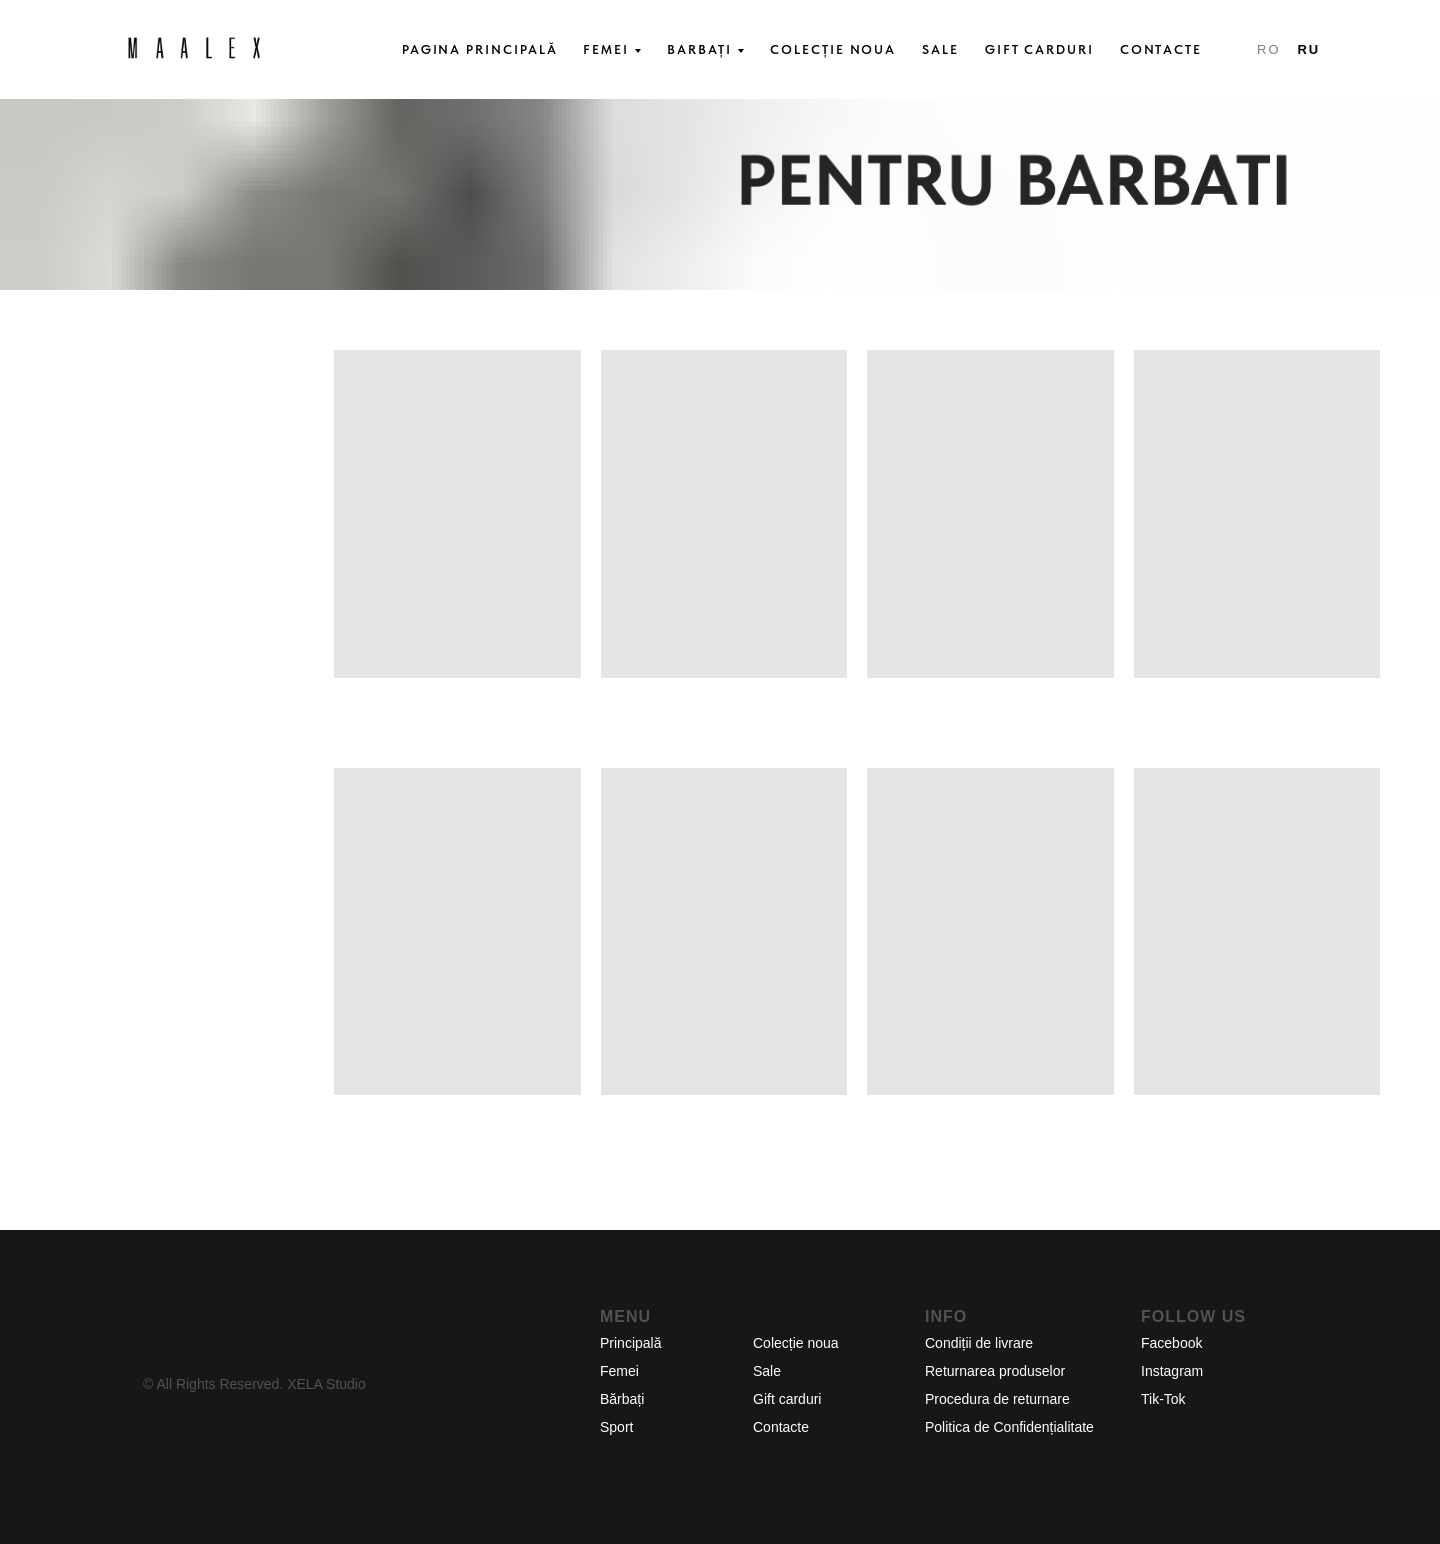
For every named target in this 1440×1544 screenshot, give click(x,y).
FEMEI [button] (606, 49)
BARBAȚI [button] (699, 49)
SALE (940, 49)
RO (1268, 49)
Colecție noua (796, 1343)
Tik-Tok (1163, 1399)
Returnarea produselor (995, 1371)
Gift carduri (787, 1399)
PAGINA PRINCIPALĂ (480, 49)
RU (1308, 49)
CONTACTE (1161, 49)
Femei (619, 1371)
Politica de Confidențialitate (1009, 1427)
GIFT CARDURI (1039, 49)
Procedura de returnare (997, 1399)
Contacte (781, 1427)
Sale (767, 1371)
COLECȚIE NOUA (833, 49)
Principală (630, 1343)
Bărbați (622, 1399)
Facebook (1171, 1343)
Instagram (1172, 1371)
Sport (616, 1427)
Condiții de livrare (979, 1343)
